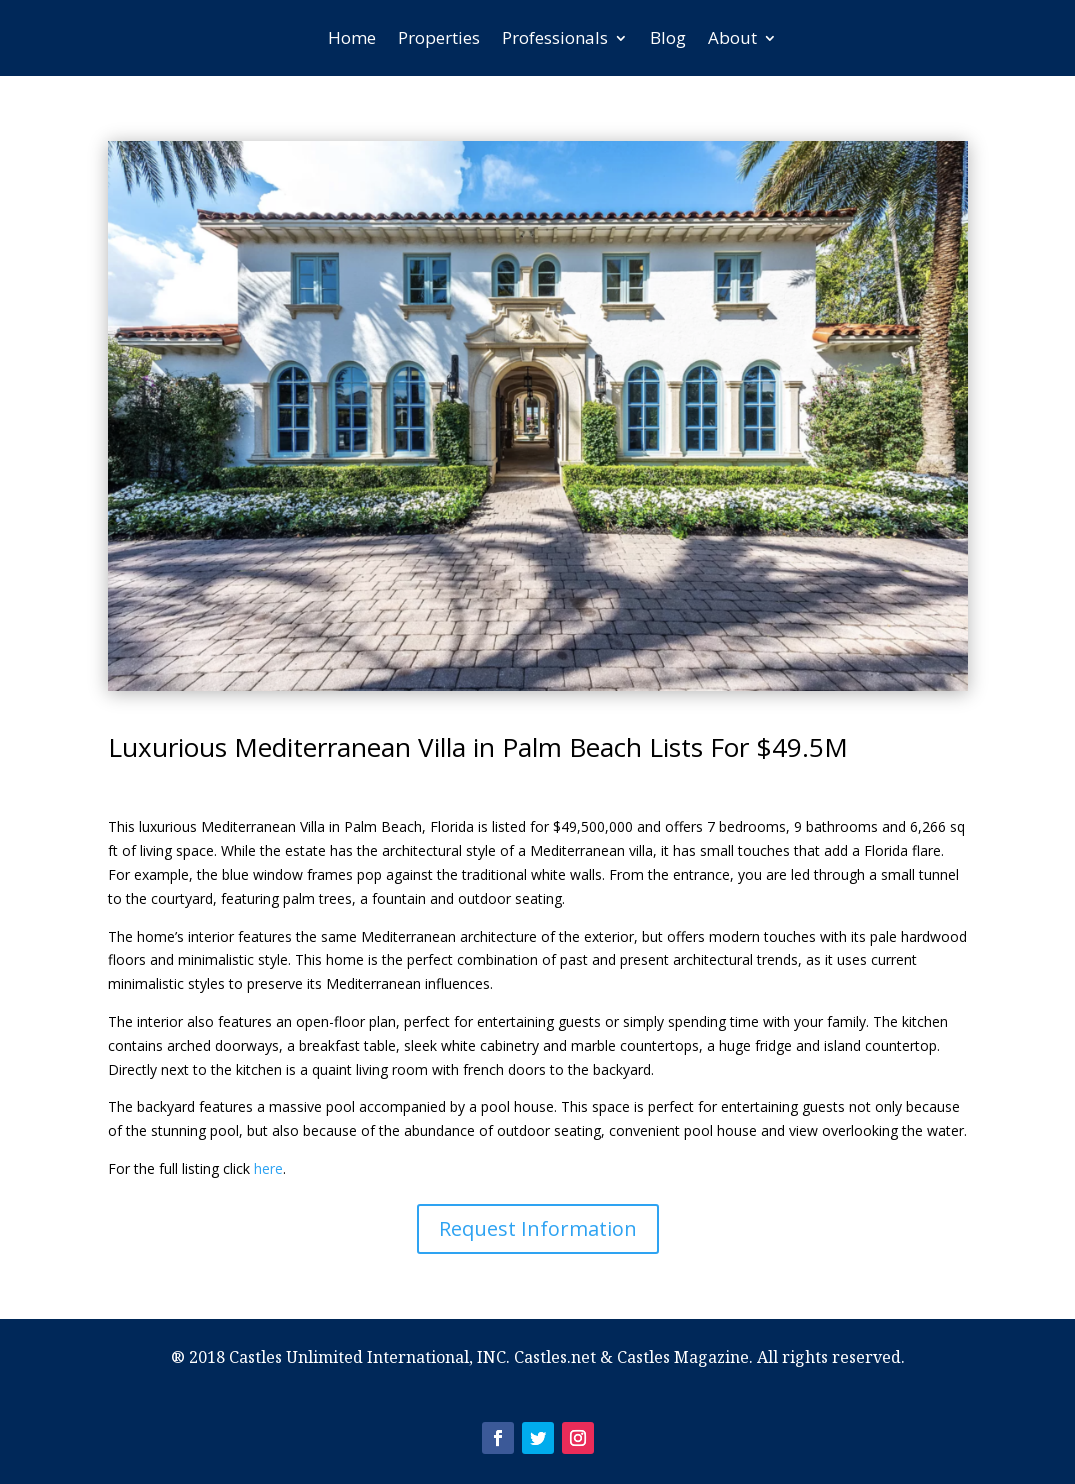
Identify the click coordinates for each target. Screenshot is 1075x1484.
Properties (439, 37)
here (268, 1168)
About (732, 37)
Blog (668, 37)
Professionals (555, 37)
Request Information (538, 1228)
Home (352, 37)
